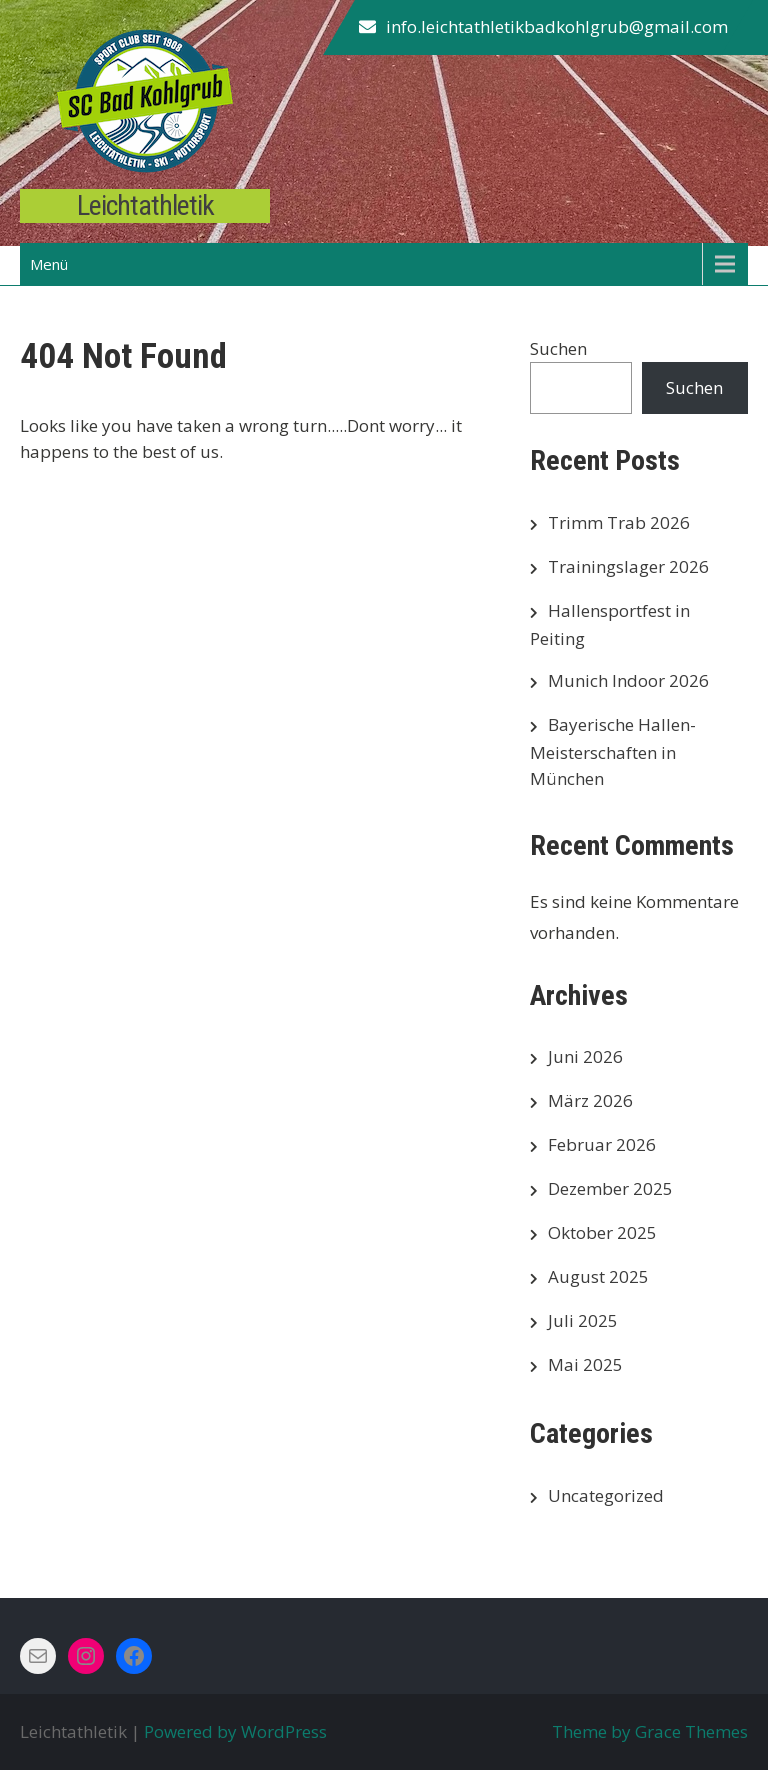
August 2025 (598, 1276)
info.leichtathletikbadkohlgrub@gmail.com (557, 26)
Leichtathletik (145, 205)
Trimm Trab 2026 (619, 522)
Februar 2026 (602, 1144)
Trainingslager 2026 (628, 566)
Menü (49, 264)
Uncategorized (606, 1495)
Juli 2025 (583, 1320)
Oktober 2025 (602, 1232)
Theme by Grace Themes (650, 1731)
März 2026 (590, 1100)
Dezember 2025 (610, 1188)
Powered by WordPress (235, 1731)
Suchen (558, 348)
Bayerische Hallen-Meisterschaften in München (613, 751)
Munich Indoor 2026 (628, 680)
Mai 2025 (585, 1364)
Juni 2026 (585, 1056)
